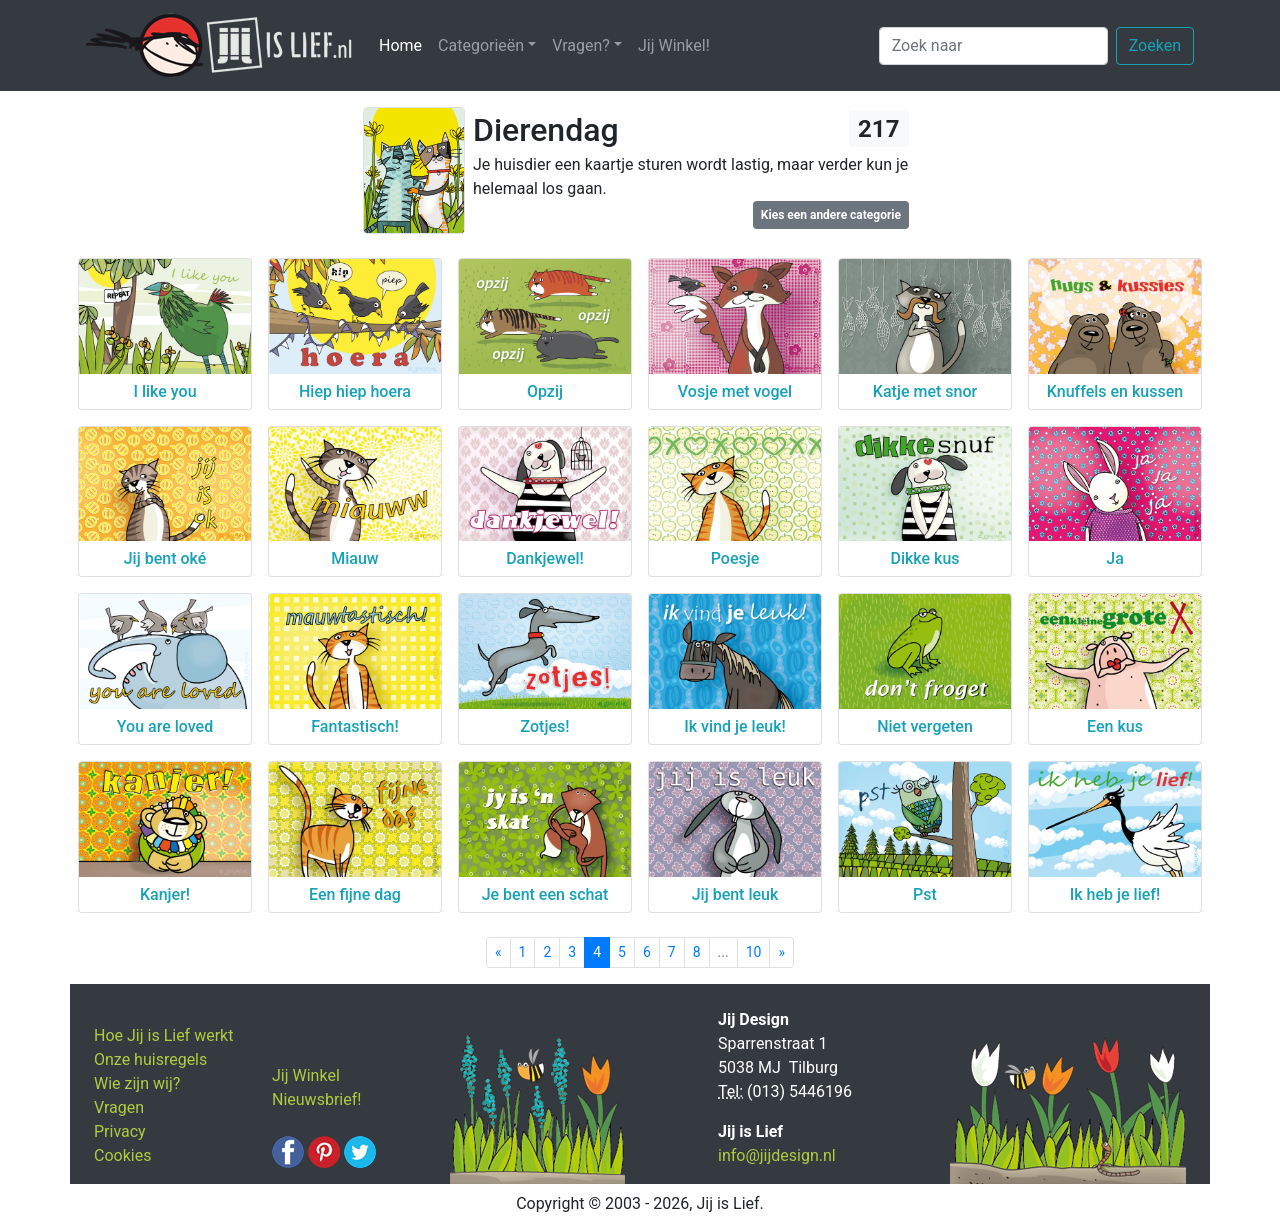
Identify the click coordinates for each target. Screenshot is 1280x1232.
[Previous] (498, 952)
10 (754, 952)
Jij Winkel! (674, 45)
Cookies (122, 1155)
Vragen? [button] (581, 45)
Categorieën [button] (481, 45)
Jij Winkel (306, 1075)
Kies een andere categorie (831, 215)
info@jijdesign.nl (777, 1155)
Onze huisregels (150, 1059)
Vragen (119, 1107)
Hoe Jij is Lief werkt (163, 1035)
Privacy (120, 1131)
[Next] (781, 952)
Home (404, 44)
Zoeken (1155, 45)
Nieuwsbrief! (316, 1099)
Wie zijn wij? (137, 1083)
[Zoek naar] (993, 46)
